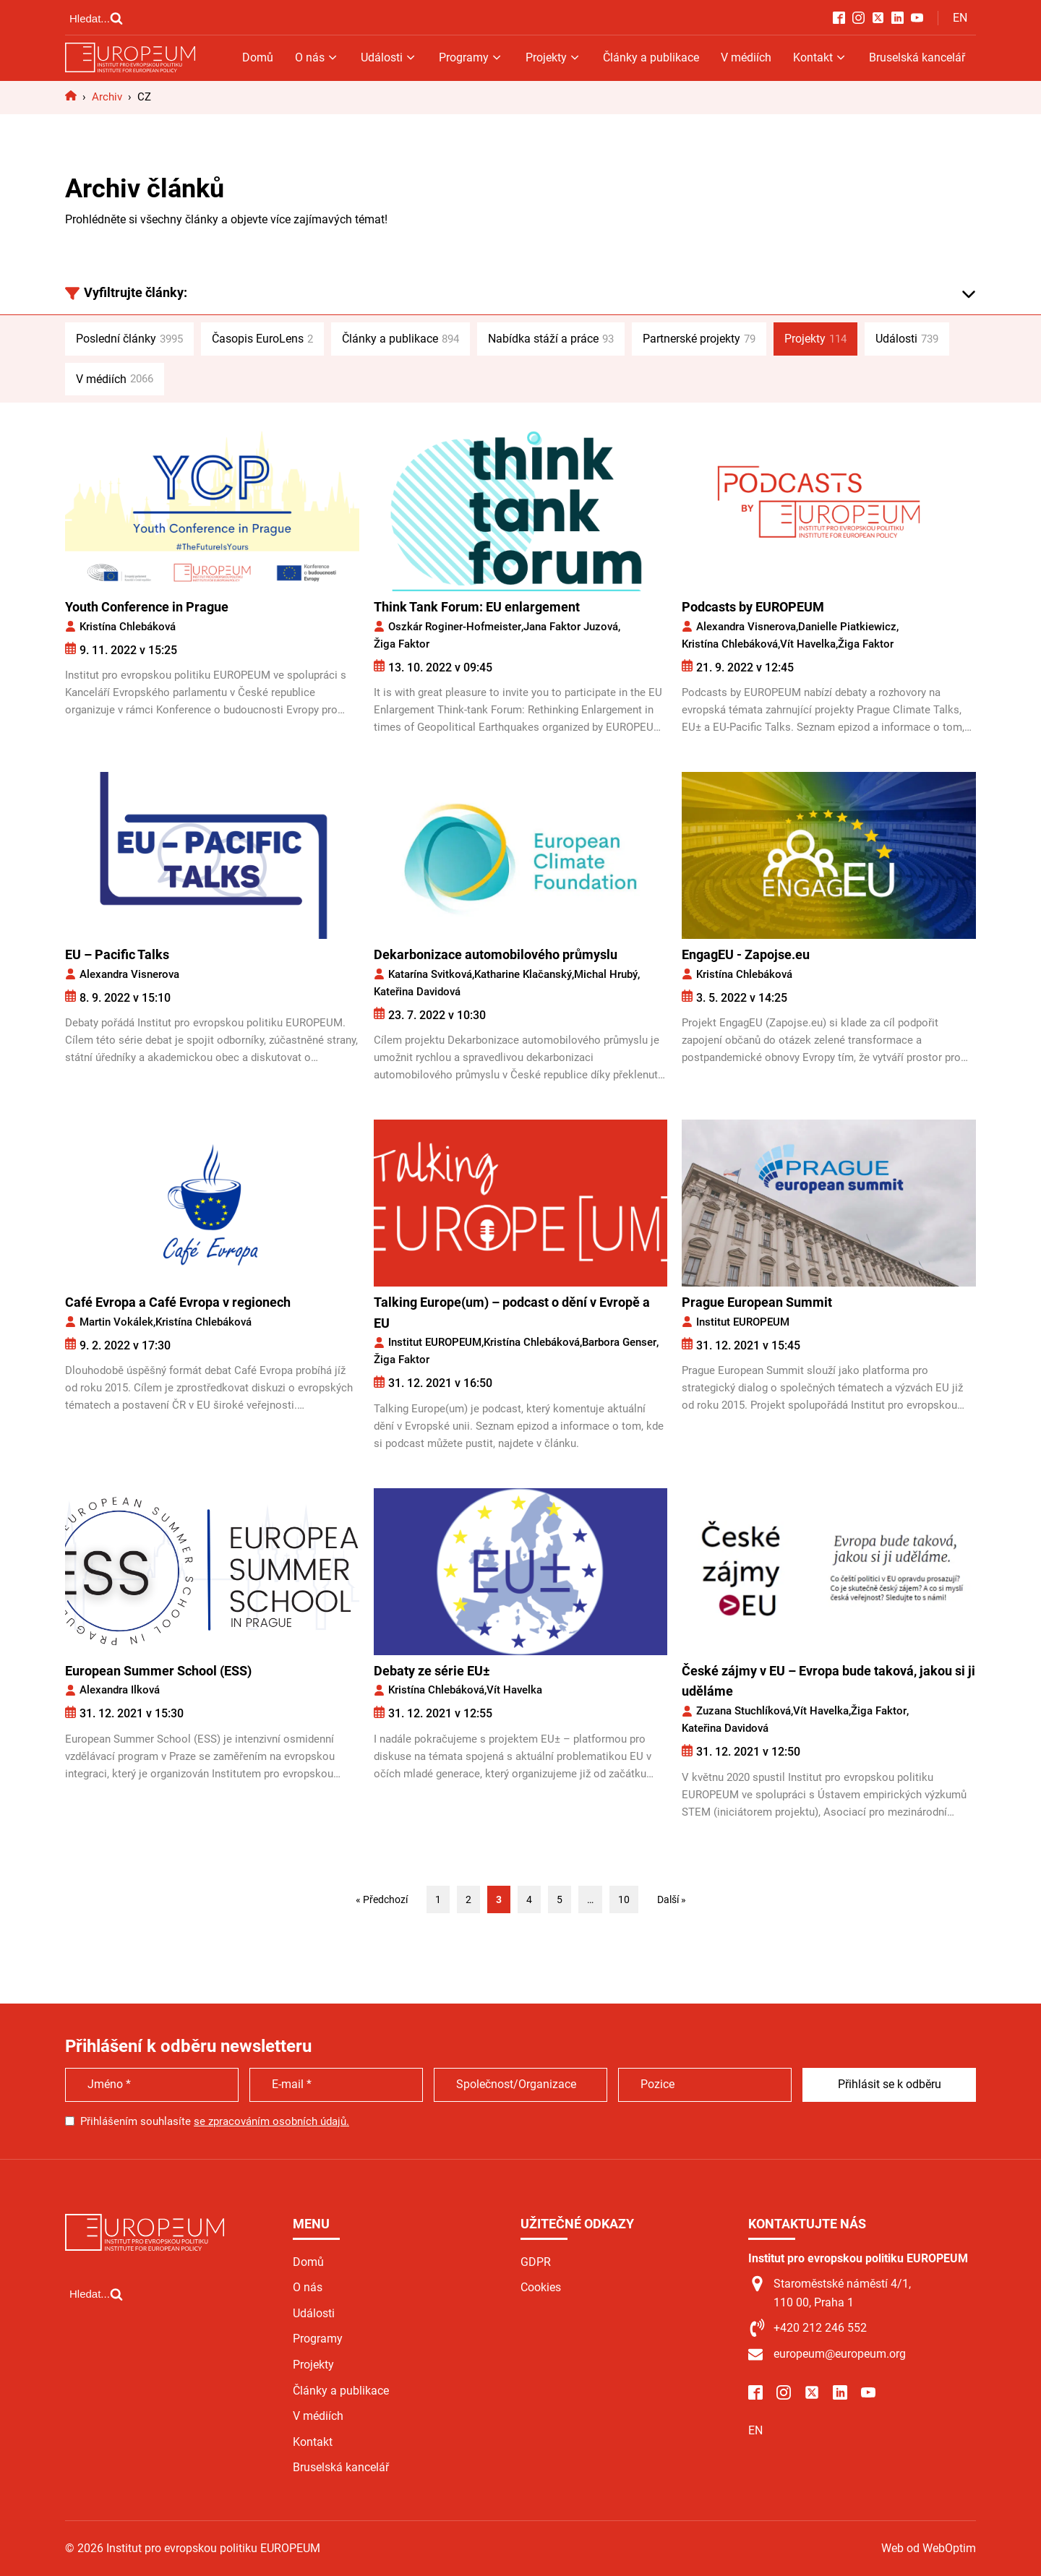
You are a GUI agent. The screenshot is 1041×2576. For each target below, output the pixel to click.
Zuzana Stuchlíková (743, 1710)
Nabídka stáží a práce (551, 339)
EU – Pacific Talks (117, 954)
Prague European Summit (757, 1302)
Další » (671, 1899)
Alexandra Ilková (120, 1689)
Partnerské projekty (699, 339)
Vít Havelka (808, 644)
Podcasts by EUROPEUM (753, 606)
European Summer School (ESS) (158, 1670)
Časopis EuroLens (262, 339)
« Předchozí (382, 1899)
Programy (471, 57)
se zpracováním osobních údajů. (271, 2121)
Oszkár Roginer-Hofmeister (454, 626)
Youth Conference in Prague (146, 606)
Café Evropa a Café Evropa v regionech (178, 1302)
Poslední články (129, 339)
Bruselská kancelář (917, 57)
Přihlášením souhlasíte (214, 2121)
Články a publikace (651, 57)
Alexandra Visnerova (746, 626)
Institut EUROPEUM (434, 1342)
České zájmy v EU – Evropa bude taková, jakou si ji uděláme (828, 1681)
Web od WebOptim (928, 2548)
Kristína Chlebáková (128, 626)
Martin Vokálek (116, 1321)
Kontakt (820, 57)
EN (960, 18)
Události (389, 57)
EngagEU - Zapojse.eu (746, 954)
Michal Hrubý (606, 974)
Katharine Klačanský (523, 974)
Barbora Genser (619, 1342)
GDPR (535, 2262)
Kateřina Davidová (417, 991)
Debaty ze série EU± (432, 1670)
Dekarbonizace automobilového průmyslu (495, 954)
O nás (317, 57)
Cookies (540, 2287)
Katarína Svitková (430, 974)
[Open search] (96, 18)
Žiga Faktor (401, 644)
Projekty (553, 57)
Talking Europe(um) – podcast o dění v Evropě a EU (512, 1313)
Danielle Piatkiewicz (847, 626)
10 (624, 1899)
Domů (257, 57)
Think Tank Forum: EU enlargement (477, 606)
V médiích (746, 57)
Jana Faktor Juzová (570, 626)
